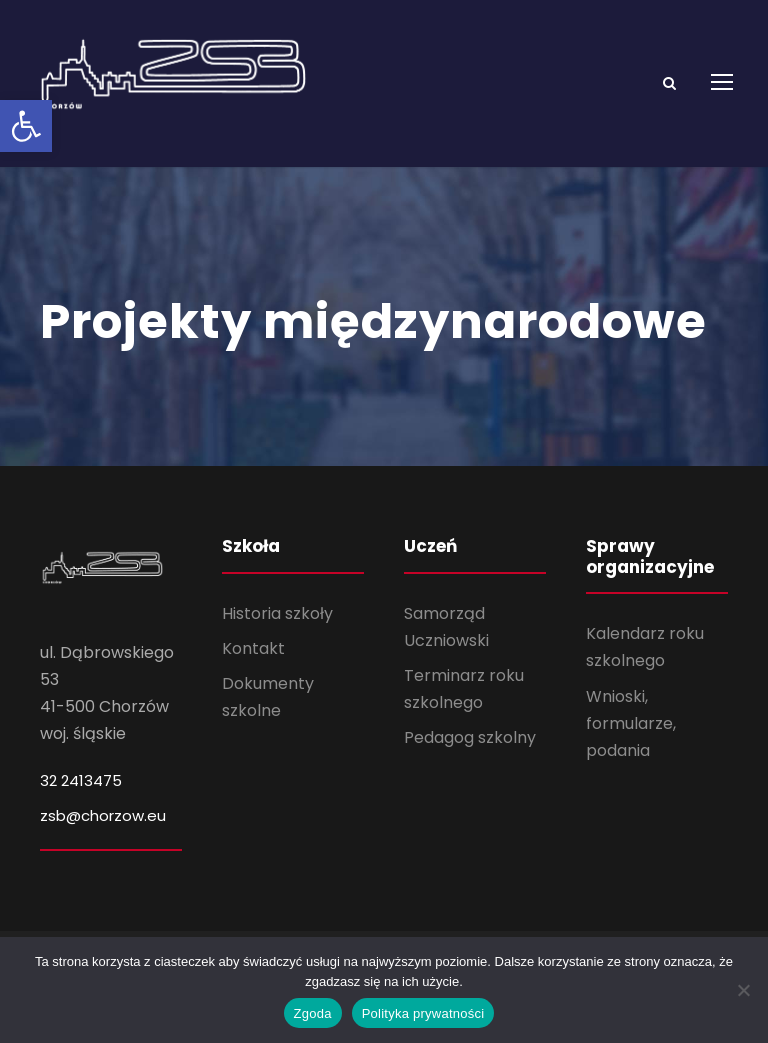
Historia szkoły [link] (277, 626)
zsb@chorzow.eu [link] (103, 828)
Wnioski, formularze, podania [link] (631, 736)
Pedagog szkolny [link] (470, 751)
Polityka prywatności (423, 1013)
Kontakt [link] (253, 661)
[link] (26, 126)
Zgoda (313, 1013)
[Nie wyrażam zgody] (743, 990)
